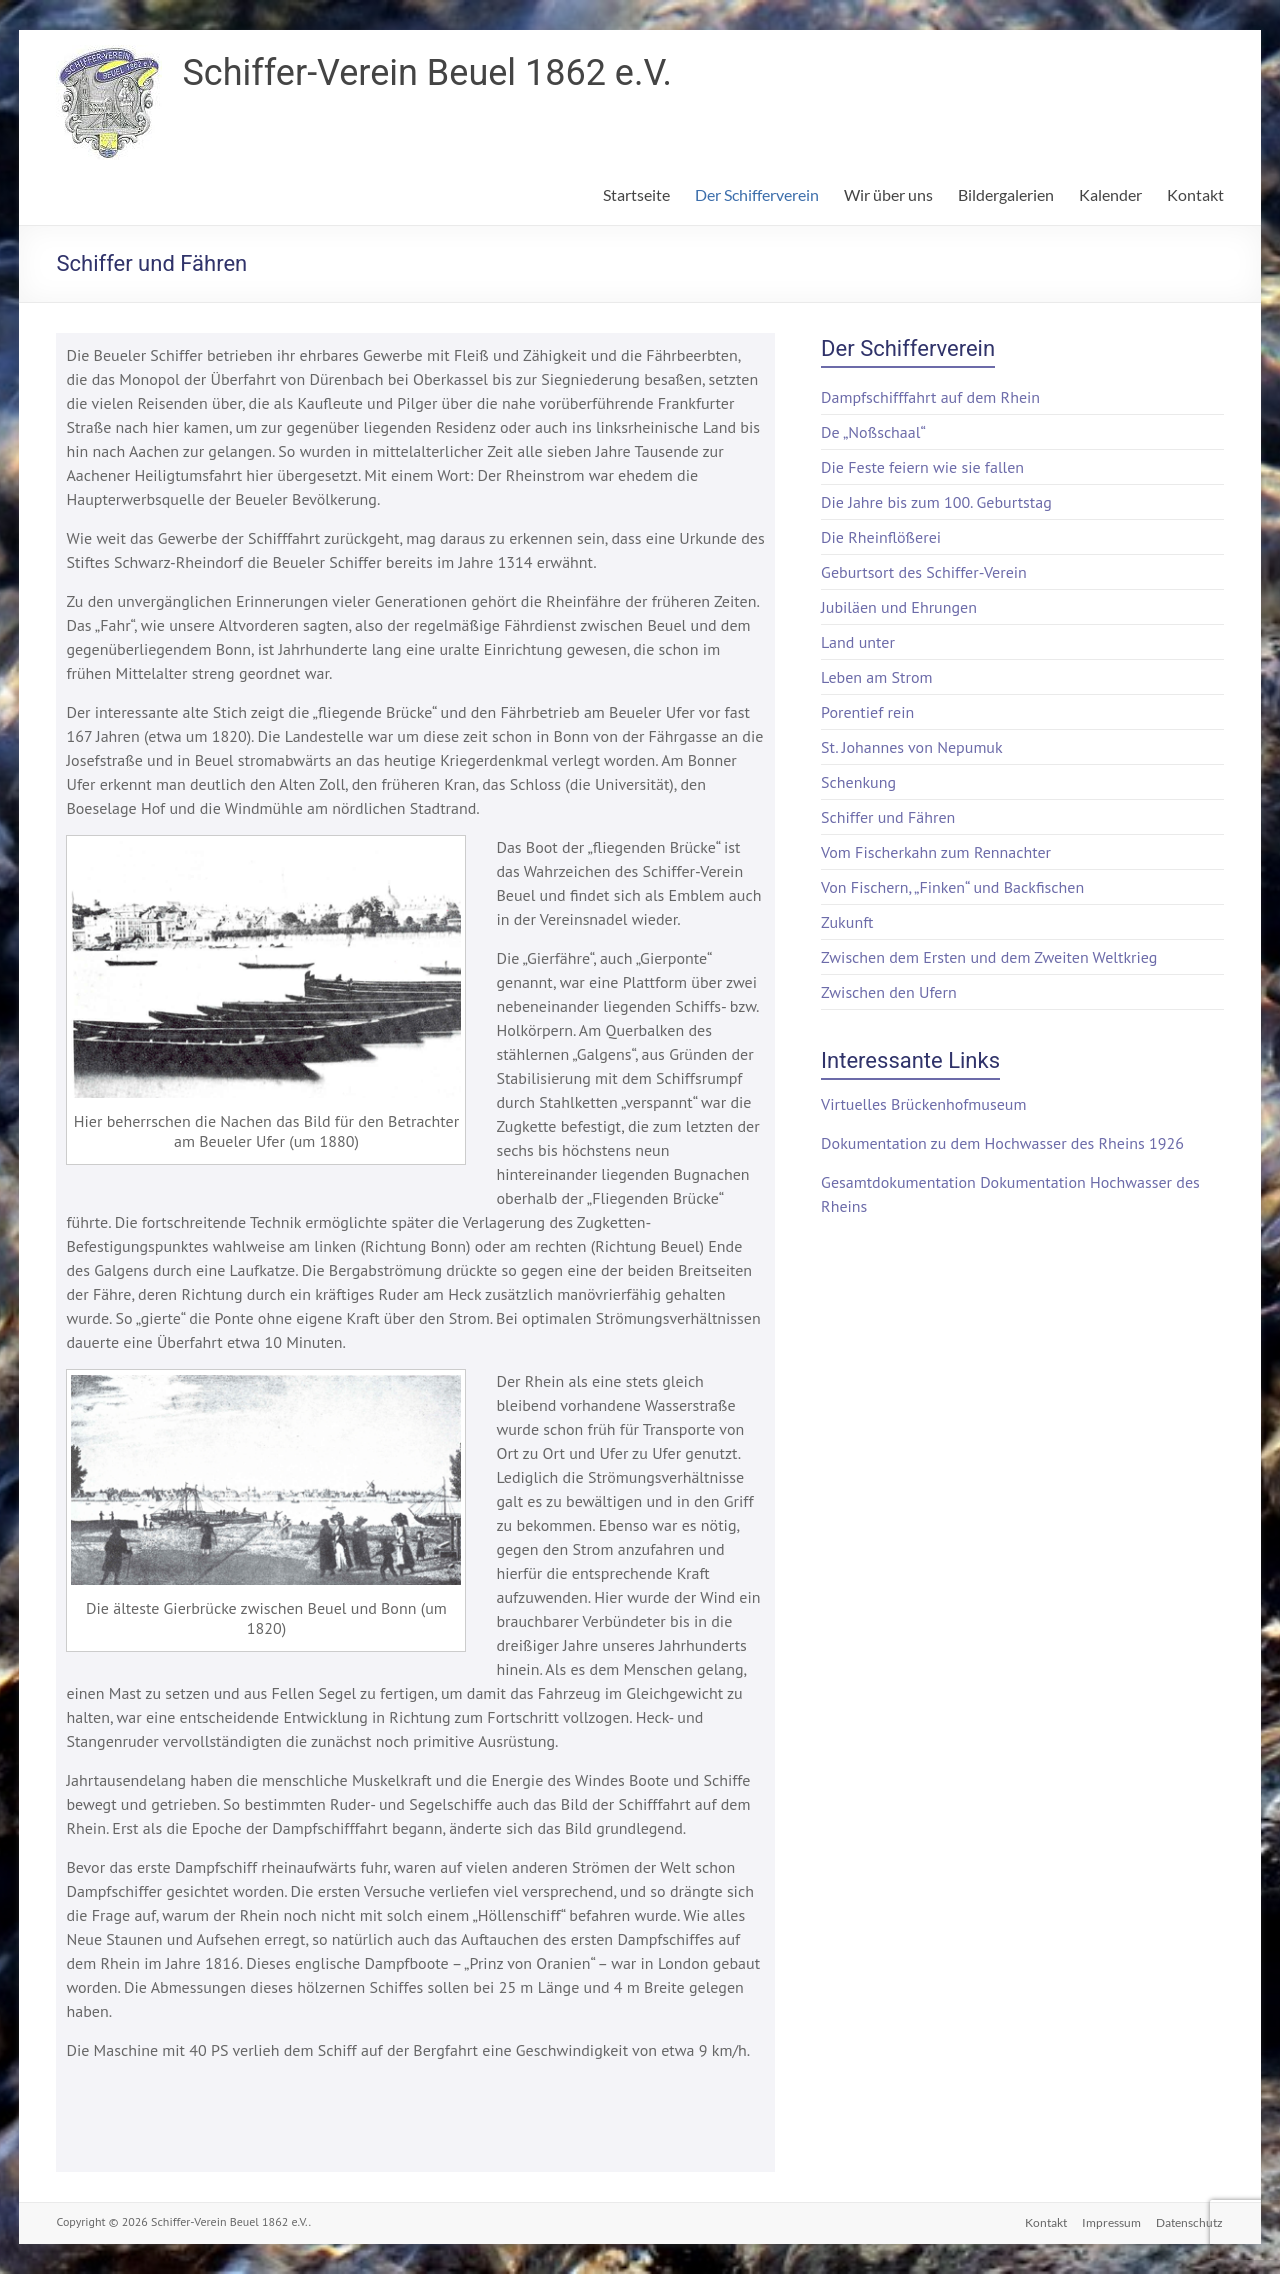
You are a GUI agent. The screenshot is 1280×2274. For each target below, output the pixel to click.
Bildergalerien (1006, 194)
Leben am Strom (876, 677)
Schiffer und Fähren (888, 817)
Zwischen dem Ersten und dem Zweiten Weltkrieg (989, 957)
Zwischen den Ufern (889, 992)
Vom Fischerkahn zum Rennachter (936, 852)
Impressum (1111, 2221)
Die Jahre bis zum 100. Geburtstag (936, 502)
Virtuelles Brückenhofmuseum (923, 1104)
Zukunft (847, 922)
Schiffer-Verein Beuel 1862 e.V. (426, 73)
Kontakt (1195, 194)
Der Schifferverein (757, 194)
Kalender (1110, 194)
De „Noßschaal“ (873, 432)
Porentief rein (867, 712)
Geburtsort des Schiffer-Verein (924, 572)
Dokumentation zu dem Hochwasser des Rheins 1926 (1002, 1143)
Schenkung (858, 782)
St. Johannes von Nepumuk (912, 747)
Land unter (858, 642)
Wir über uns (888, 194)
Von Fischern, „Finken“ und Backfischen (952, 887)
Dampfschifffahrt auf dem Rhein (930, 397)
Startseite (636, 194)
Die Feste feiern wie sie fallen (922, 467)
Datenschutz (1190, 2221)
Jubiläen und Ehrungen (899, 607)
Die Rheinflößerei (881, 537)
